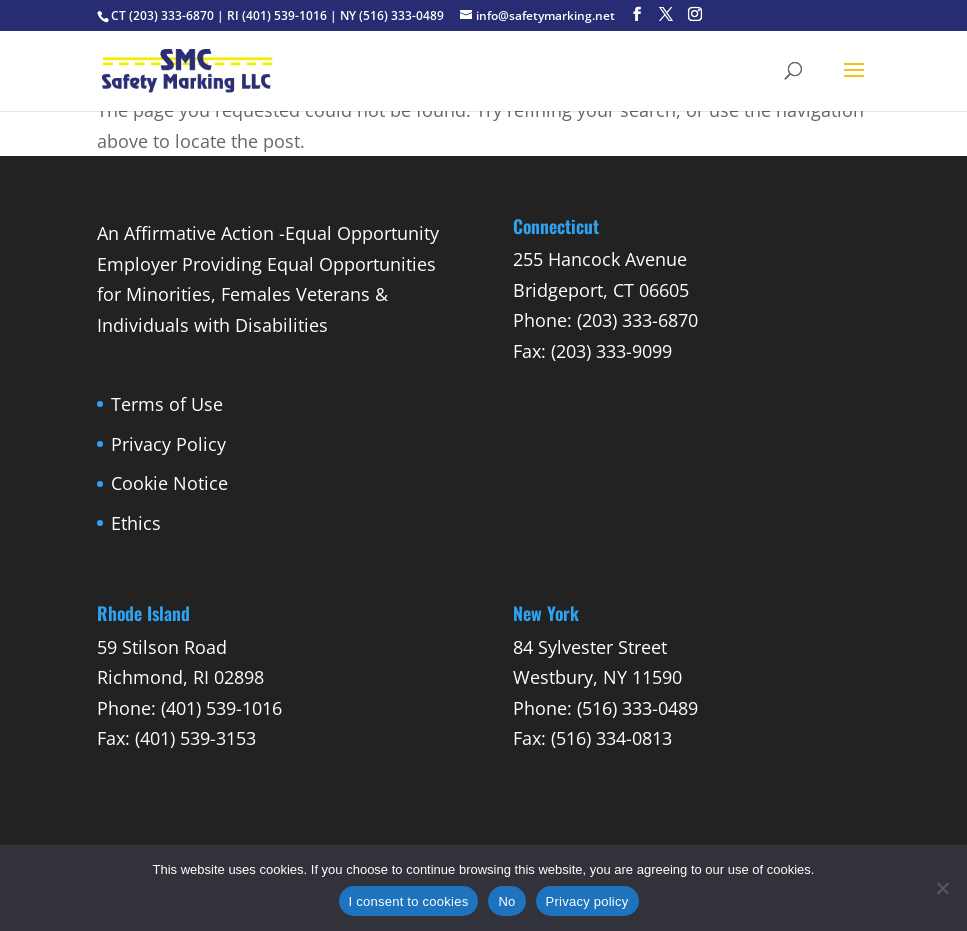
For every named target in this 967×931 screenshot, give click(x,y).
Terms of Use (167, 404)
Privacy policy (587, 901)
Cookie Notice (169, 483)
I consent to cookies (409, 901)
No (506, 901)
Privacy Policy (168, 444)
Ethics (136, 523)
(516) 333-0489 (401, 15)
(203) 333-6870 (171, 15)
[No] (942, 888)
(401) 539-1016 (284, 15)
